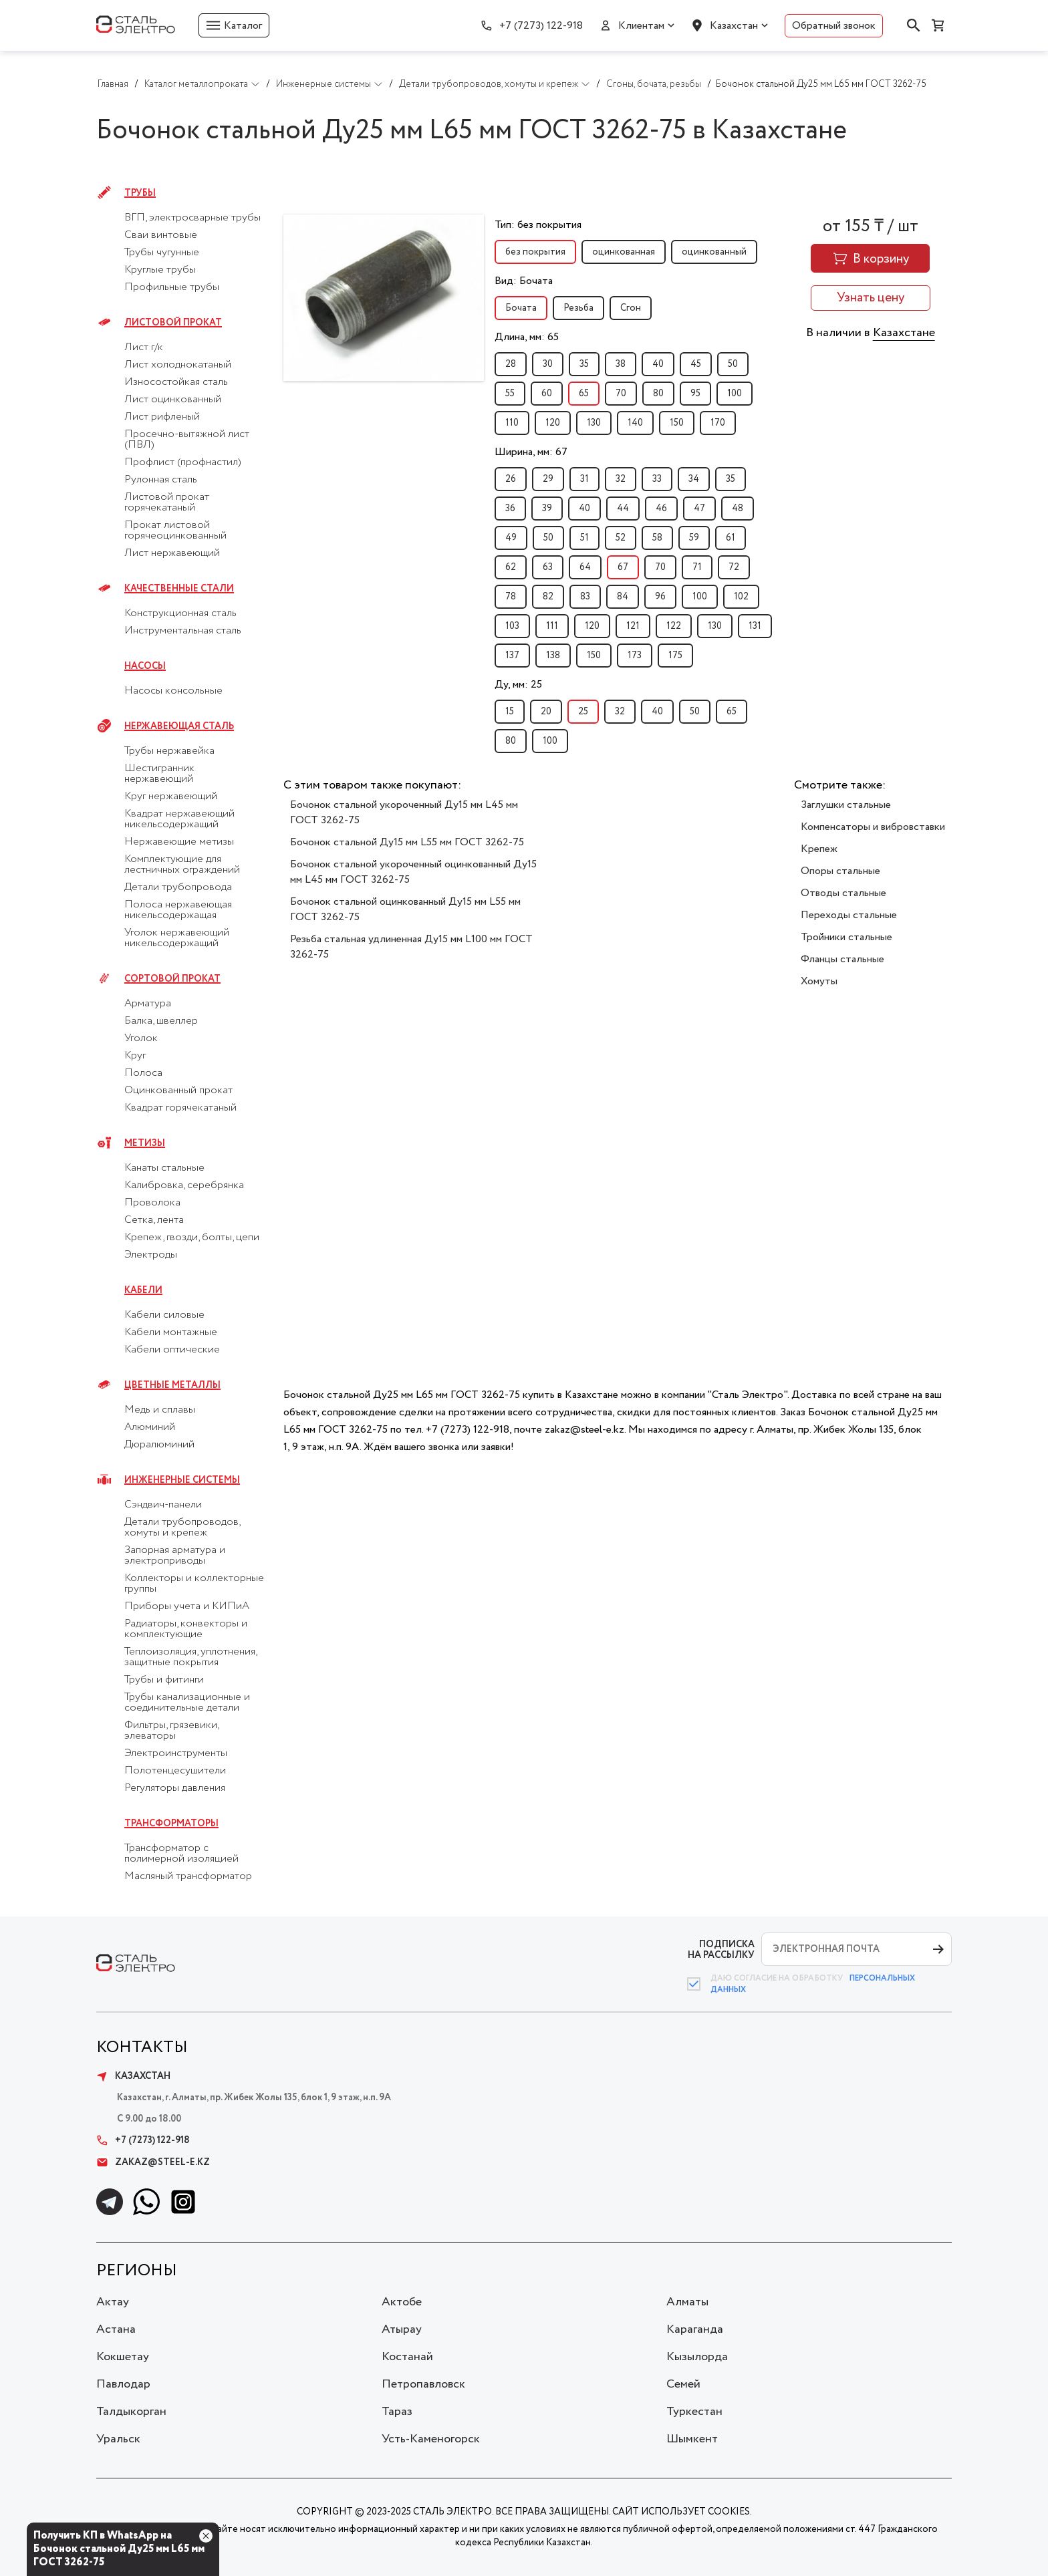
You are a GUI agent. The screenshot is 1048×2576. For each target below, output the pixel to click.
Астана (116, 2329)
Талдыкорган (131, 2411)
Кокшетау (122, 2357)
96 (660, 596)
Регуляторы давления (174, 1788)
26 (510, 479)
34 (693, 479)
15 (509, 711)
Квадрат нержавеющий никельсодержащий (179, 819)
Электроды (150, 1255)
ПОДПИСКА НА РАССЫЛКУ (721, 1950)
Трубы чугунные (161, 252)
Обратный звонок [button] (834, 25)
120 (552, 423)
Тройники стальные (846, 937)
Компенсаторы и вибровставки (873, 827)
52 (621, 538)
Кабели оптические (172, 1349)
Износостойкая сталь (176, 382)
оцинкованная (623, 252)
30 (548, 364)
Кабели (143, 1290)
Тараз (397, 2411)
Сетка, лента (154, 1220)
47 (699, 508)
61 (730, 538)
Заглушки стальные (846, 805)
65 (584, 393)
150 (677, 423)
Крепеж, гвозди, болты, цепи (191, 1237)
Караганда (694, 2329)
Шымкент (692, 2439)
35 (584, 364)
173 (635, 655)
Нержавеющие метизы (179, 842)
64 (585, 567)
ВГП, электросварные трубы (192, 217)
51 (584, 538)
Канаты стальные (164, 1168)
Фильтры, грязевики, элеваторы (171, 1730)
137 (512, 655)
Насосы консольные (173, 691)
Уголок (141, 1038)
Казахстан (734, 25)
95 (695, 393)
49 (511, 538)
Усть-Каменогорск (431, 2439)
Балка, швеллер (161, 1021)
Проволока (152, 1202)
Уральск (118, 2439)
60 (546, 393)
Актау (112, 2302)
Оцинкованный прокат (178, 1090)
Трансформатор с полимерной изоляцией (181, 1853)
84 (622, 596)
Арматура (147, 1003)
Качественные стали (179, 588)
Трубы (140, 193)
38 (621, 364)
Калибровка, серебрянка (184, 1185)
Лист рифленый (162, 417)
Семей (683, 2384)
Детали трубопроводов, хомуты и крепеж (182, 1527)
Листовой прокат (173, 322)
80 (658, 393)
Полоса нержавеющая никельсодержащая (178, 910)
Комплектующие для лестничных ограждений (182, 864)
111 (552, 626)
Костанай (407, 2357)
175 (675, 655)
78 (510, 596)
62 (510, 567)
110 (512, 423)
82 (548, 596)
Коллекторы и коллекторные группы (194, 1583)
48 (737, 508)
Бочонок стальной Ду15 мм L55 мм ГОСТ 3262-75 (407, 842)
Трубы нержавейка (169, 751)
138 (553, 655)
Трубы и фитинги (164, 1680)
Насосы (145, 666)
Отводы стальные (843, 893)
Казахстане (904, 332)
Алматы (687, 2302)
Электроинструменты (175, 1753)
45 (695, 364)
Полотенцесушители (175, 1770)
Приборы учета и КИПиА (186, 1606)
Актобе (402, 2302)
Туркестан (694, 2411)
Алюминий (149, 1427)
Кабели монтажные (170, 1332)
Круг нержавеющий (170, 796)
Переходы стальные (849, 915)
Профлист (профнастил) (182, 462)
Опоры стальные (840, 871)
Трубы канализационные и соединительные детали (187, 1702)
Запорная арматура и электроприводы (174, 1555)
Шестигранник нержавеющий (159, 773)
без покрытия (535, 252)
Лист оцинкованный (172, 399)
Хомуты (819, 981)
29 (548, 479)
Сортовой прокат (172, 979)
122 (673, 626)
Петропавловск (423, 2384)
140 (635, 423)
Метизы (144, 1143)
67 (623, 567)
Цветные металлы (172, 1385)
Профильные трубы (171, 287)
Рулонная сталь (160, 479)
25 (583, 711)
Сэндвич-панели (163, 1504)
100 (734, 393)
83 (585, 596)
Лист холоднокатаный (177, 365)
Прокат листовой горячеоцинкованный (175, 530)
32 (621, 479)
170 (717, 423)
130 (594, 423)
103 (512, 626)
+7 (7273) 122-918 (541, 25)
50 (733, 364)
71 (697, 567)
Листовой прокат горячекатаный (166, 502)
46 (661, 508)
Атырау (402, 2329)
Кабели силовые (164, 1315)
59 (694, 538)
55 (510, 393)
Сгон (630, 308)
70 (621, 393)
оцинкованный (714, 252)
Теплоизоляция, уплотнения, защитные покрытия (190, 1657)
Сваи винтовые (160, 235)
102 (741, 596)
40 (658, 364)
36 (510, 508)
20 (546, 711)
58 (657, 538)
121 (633, 626)
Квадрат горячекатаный (180, 1108)
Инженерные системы (182, 1480)
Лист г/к (143, 347)
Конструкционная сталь (180, 613)
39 (547, 508)
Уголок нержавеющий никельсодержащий (176, 938)
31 (584, 479)
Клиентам (641, 25)
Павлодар (123, 2384)
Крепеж (819, 849)
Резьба (578, 308)
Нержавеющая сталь (179, 726)
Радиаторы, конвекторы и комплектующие (185, 1629)
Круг (135, 1055)
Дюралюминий (159, 1444)
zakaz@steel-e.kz (153, 2162)
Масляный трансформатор (188, 1876)
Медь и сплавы (159, 1410)
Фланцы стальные (842, 959)
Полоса (143, 1073)
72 (734, 567)
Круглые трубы (160, 270)
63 (548, 567)
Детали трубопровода (178, 887)
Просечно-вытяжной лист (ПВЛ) (186, 439)
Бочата (521, 308)
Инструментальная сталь (182, 630)
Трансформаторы (171, 1823)
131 (755, 626)
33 (657, 479)
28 (510, 364)
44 (623, 508)
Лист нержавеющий (172, 553)
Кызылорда (697, 2357)
